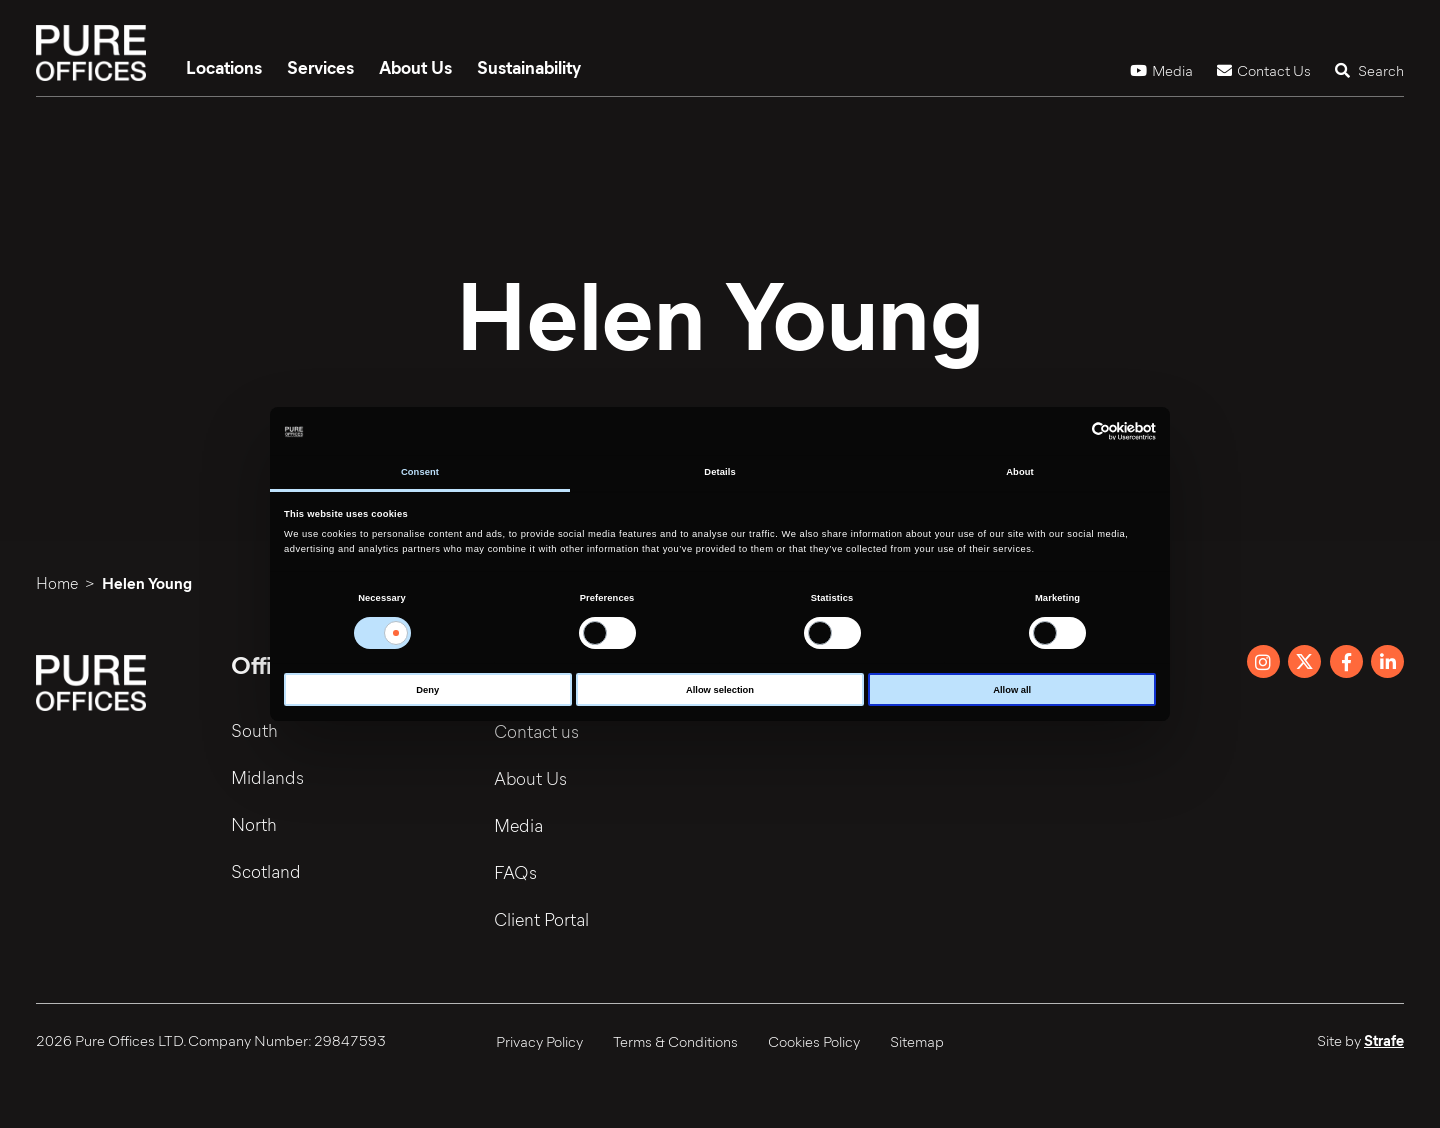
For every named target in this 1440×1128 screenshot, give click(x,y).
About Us (415, 67)
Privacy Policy (539, 1041)
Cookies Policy (814, 1041)
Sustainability (529, 67)
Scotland (266, 872)
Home (57, 582)
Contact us (537, 731)
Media (1161, 70)
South (254, 731)
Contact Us (1264, 70)
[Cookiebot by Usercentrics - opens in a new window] (1068, 431)
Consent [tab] (420, 472)
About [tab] (1020, 472)
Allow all (1012, 690)
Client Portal (542, 919)
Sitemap (917, 1041)
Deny (427, 690)
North (254, 825)
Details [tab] (719, 472)
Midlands (267, 778)
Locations (224, 67)
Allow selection (720, 690)
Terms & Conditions (675, 1041)
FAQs (516, 872)
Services (320, 67)
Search (1369, 70)
